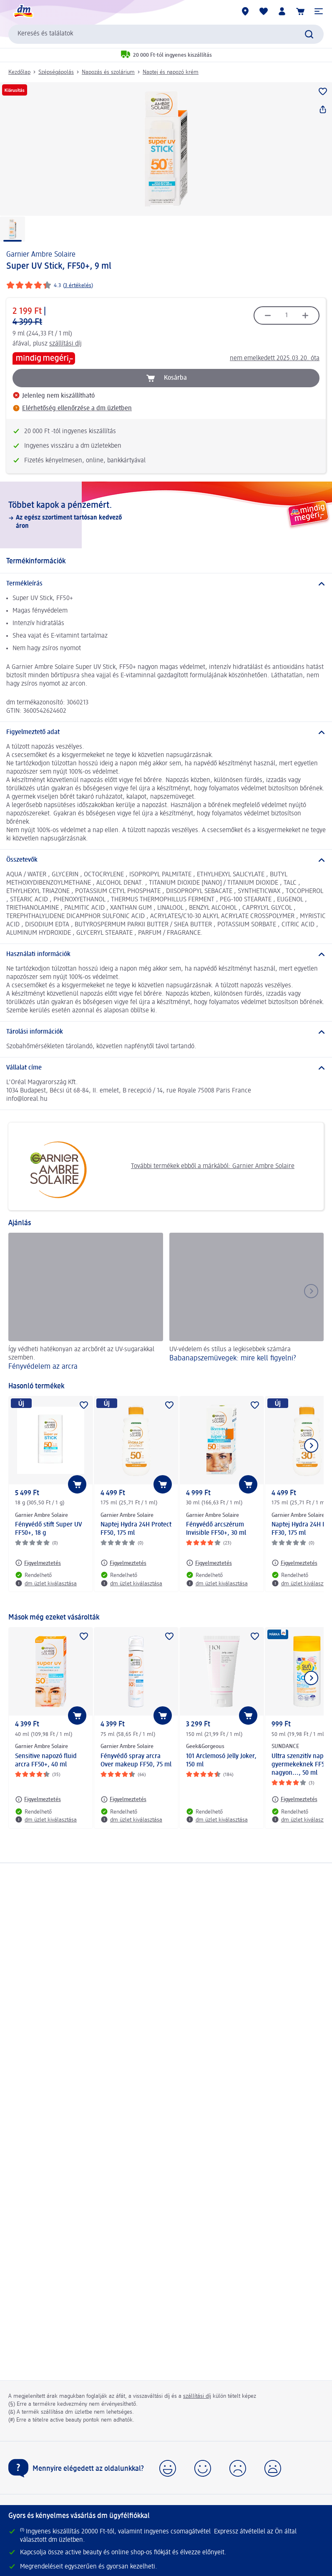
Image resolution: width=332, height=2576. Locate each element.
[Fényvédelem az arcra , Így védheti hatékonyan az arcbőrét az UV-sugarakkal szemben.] (85, 1303)
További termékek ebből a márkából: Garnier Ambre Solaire (154, 1166)
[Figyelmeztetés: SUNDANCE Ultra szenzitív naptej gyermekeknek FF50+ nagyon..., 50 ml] (294, 1799)
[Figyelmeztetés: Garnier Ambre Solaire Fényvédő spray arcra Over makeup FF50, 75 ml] (123, 1799)
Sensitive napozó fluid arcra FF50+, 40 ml (46, 1760)
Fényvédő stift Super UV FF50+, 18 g (48, 1529)
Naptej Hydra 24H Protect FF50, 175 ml (136, 1529)
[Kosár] (300, 11)
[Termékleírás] (166, 583)
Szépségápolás (56, 72)
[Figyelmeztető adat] (166, 732)
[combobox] (166, 34)
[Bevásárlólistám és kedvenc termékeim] (264, 11)
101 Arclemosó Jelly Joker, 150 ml (221, 1760)
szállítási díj (65, 344)
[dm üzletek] (245, 11)
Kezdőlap (19, 72)
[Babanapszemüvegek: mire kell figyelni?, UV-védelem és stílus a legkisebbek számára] (246, 1303)
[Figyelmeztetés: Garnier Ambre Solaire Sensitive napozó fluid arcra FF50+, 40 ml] (38, 1799)
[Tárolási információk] (166, 1032)
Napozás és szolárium (108, 72)
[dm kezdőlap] (23, 11)
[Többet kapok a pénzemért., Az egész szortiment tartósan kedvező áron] (166, 515)
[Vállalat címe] (166, 1067)
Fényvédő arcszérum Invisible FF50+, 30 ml (216, 1529)
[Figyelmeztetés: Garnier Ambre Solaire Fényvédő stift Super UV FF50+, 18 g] (38, 1563)
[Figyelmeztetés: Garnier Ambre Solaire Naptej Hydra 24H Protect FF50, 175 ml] (123, 1563)
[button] (319, 11)
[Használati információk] (166, 954)
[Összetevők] (166, 860)
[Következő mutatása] (311, 1445)
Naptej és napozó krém (171, 72)
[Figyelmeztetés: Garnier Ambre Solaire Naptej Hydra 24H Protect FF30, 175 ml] (294, 1563)
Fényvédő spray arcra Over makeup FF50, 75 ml (136, 1760)
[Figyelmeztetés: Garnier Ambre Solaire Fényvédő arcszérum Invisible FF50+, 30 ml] (209, 1563)
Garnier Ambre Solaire (40, 254)
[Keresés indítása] (309, 34)
